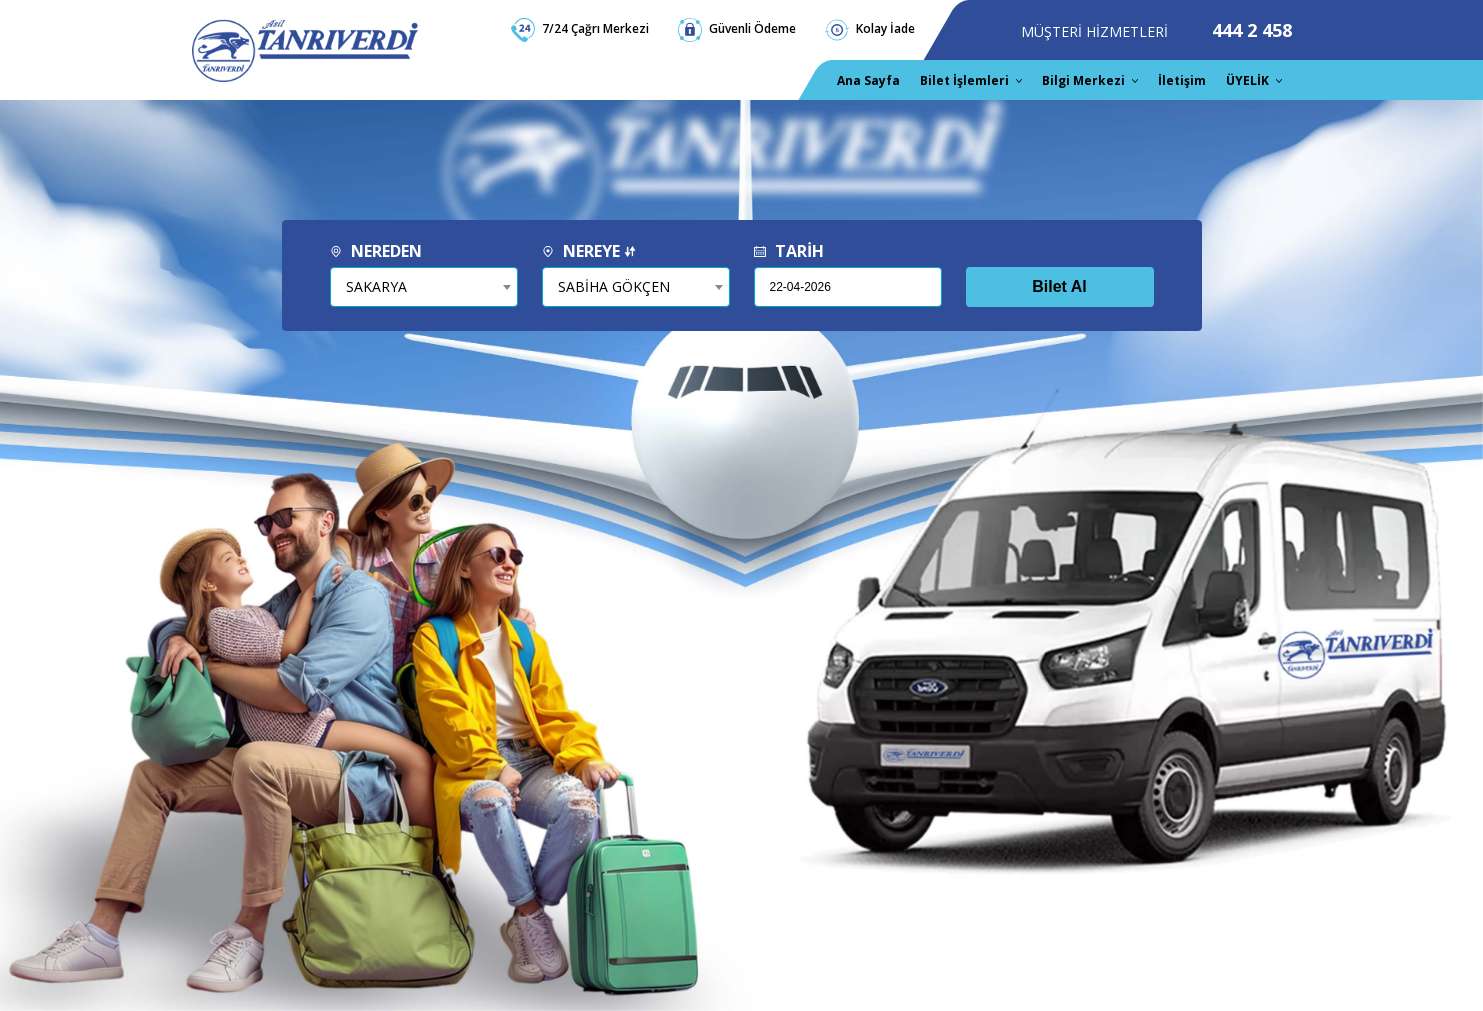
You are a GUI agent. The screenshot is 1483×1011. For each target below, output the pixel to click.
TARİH (789, 251)
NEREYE (589, 251)
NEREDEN (376, 251)
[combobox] (424, 287)
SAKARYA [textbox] (376, 286)
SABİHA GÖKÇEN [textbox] (614, 286)
